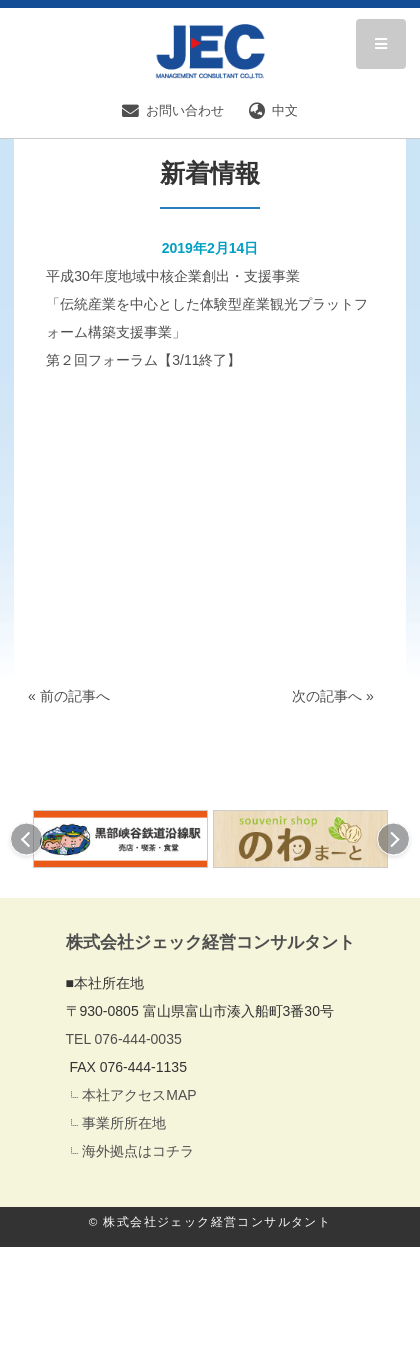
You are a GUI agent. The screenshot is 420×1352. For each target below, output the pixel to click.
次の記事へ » (333, 696)
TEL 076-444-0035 (124, 1039)
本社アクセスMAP (139, 1095)
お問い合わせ (173, 111)
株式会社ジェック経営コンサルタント (210, 942)
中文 (273, 111)
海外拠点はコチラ (138, 1151)
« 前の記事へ (69, 696)
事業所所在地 (124, 1123)
